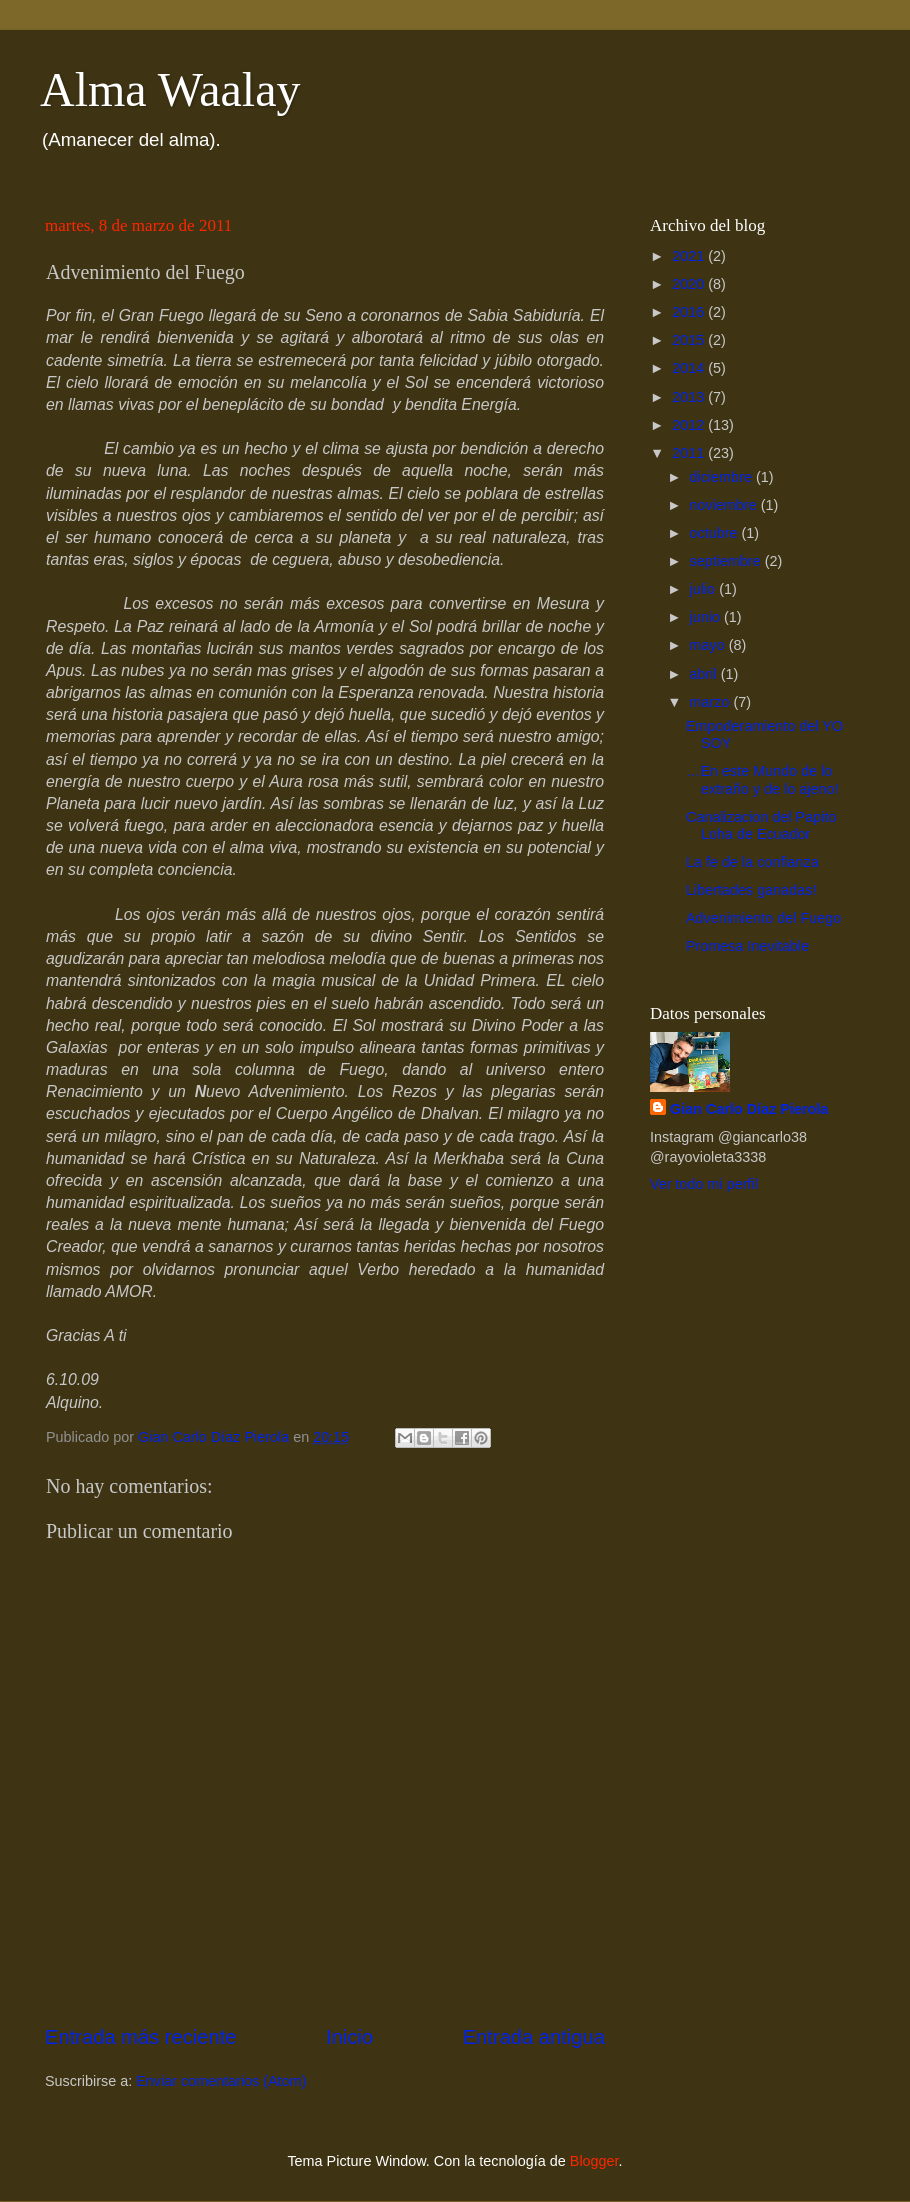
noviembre (725, 505)
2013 (690, 397)
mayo (709, 645)
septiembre (727, 561)
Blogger (594, 2161)
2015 (690, 340)
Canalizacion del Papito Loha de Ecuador (761, 825)
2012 (690, 425)
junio (707, 617)
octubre (716, 533)
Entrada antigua (534, 2037)
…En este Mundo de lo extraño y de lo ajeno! (762, 779)
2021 (690, 256)
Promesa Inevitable (747, 946)
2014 (690, 368)
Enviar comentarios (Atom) (221, 2081)
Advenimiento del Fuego (763, 918)
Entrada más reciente (141, 2037)
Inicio (349, 2037)
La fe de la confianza (752, 862)
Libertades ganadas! (751, 890)
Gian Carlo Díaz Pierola (749, 1109)
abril (705, 674)
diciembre (723, 477)
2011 (690, 453)
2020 (690, 284)
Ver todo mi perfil (704, 1184)
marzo (712, 702)
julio (705, 589)
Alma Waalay (170, 89)
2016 (690, 312)
